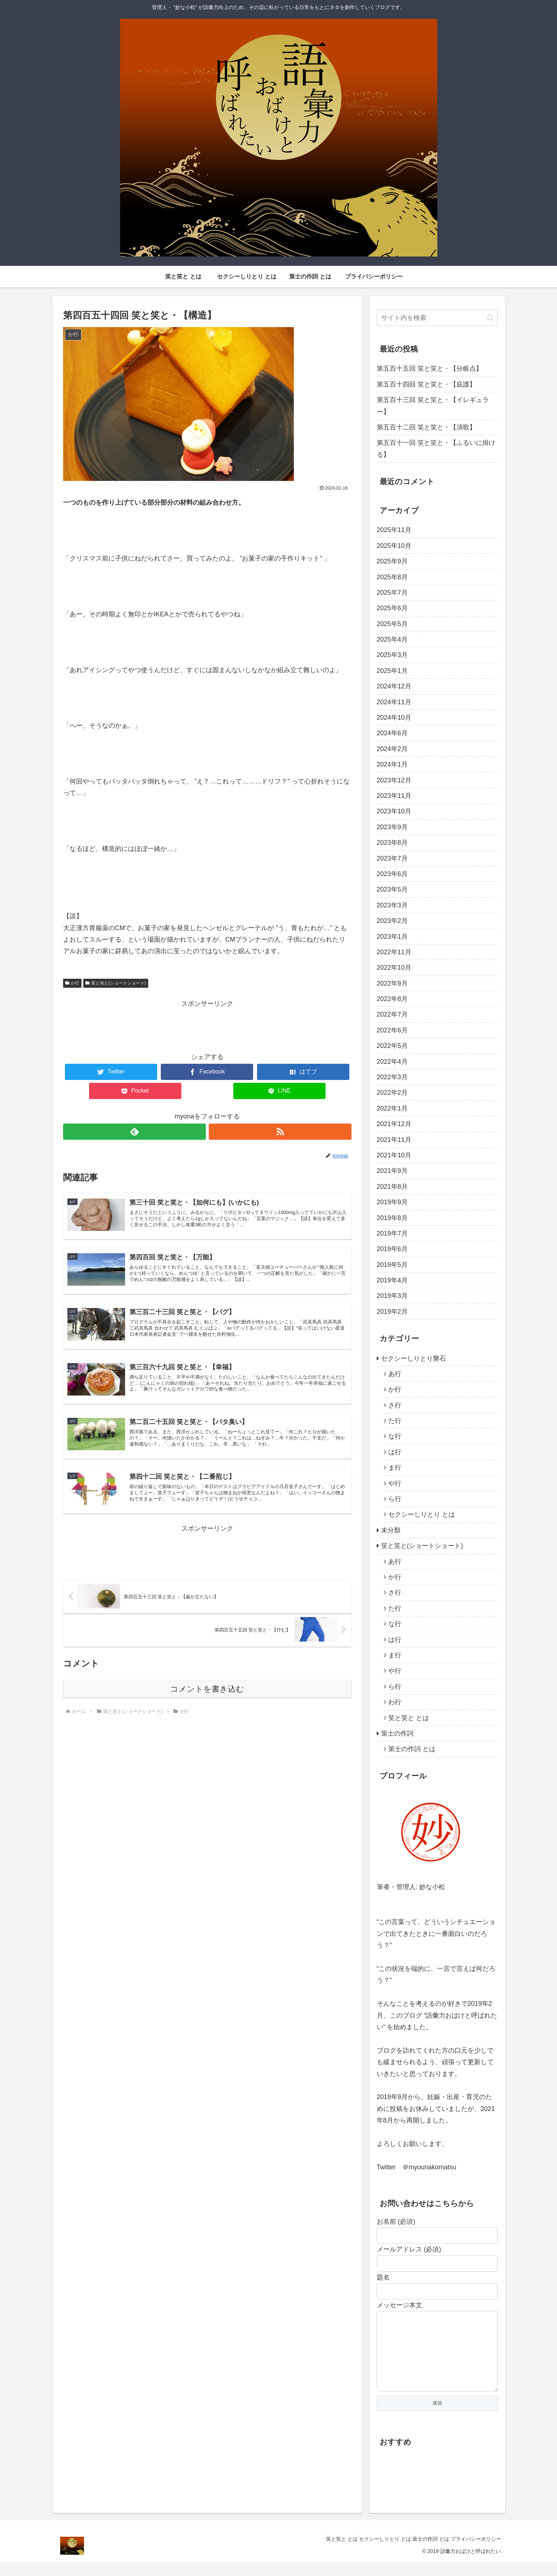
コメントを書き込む (207, 1705)
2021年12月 (394, 1124)
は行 (394, 1452)
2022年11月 (394, 952)
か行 (72, 983)
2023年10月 (394, 811)
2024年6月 (392, 733)
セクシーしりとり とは (421, 1514)
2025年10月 (394, 545)
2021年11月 (394, 1139)
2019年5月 (392, 1264)
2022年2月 (392, 1092)
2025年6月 (392, 608)
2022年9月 (392, 983)
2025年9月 (392, 561)
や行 (394, 1483)
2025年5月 (392, 624)
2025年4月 (392, 639)
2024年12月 (394, 686)
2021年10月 (394, 1155)
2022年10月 (394, 967)
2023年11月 (394, 795)
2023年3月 (392, 905)
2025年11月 (394, 529)
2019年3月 (392, 1295)
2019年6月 (392, 1249)
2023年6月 (392, 874)
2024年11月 (394, 702)
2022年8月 (392, 999)
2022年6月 (392, 1030)
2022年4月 (392, 1061)
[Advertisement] (207, 1026)
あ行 (394, 1374)
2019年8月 (392, 1218)
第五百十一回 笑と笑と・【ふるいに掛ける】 (436, 448)
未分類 (391, 1530)
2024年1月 (392, 764)
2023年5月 (392, 889)
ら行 (394, 1499)
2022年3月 (392, 1077)
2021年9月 (392, 1170)
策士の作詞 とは (412, 1749)
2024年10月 (394, 717)
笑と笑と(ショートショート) (115, 983)
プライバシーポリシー (473, 2553)
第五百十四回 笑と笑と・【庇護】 (426, 384)
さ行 (394, 1405)
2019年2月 (392, 1311)
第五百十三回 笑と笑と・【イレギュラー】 (433, 405)
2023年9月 (392, 827)
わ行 (394, 1702)
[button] (490, 318)
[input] (437, 318)
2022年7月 (392, 1014)
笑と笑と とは (408, 1718)
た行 (394, 1420)
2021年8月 (392, 1186)
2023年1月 (392, 936)
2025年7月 (392, 592)
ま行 (394, 1467)
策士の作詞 (397, 1733)
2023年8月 (392, 842)
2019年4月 (392, 1280)
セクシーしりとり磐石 (413, 1358)
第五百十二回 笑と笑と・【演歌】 (426, 427)
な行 (394, 1436)
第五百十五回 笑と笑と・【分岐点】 (429, 368)
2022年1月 (392, 1108)
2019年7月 (392, 1233)
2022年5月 (392, 1045)
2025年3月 (392, 654)
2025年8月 (392, 577)
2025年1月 (392, 670)
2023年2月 (392, 920)
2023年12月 (394, 780)
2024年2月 (392, 749)
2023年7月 (392, 858)
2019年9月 (392, 1202)
